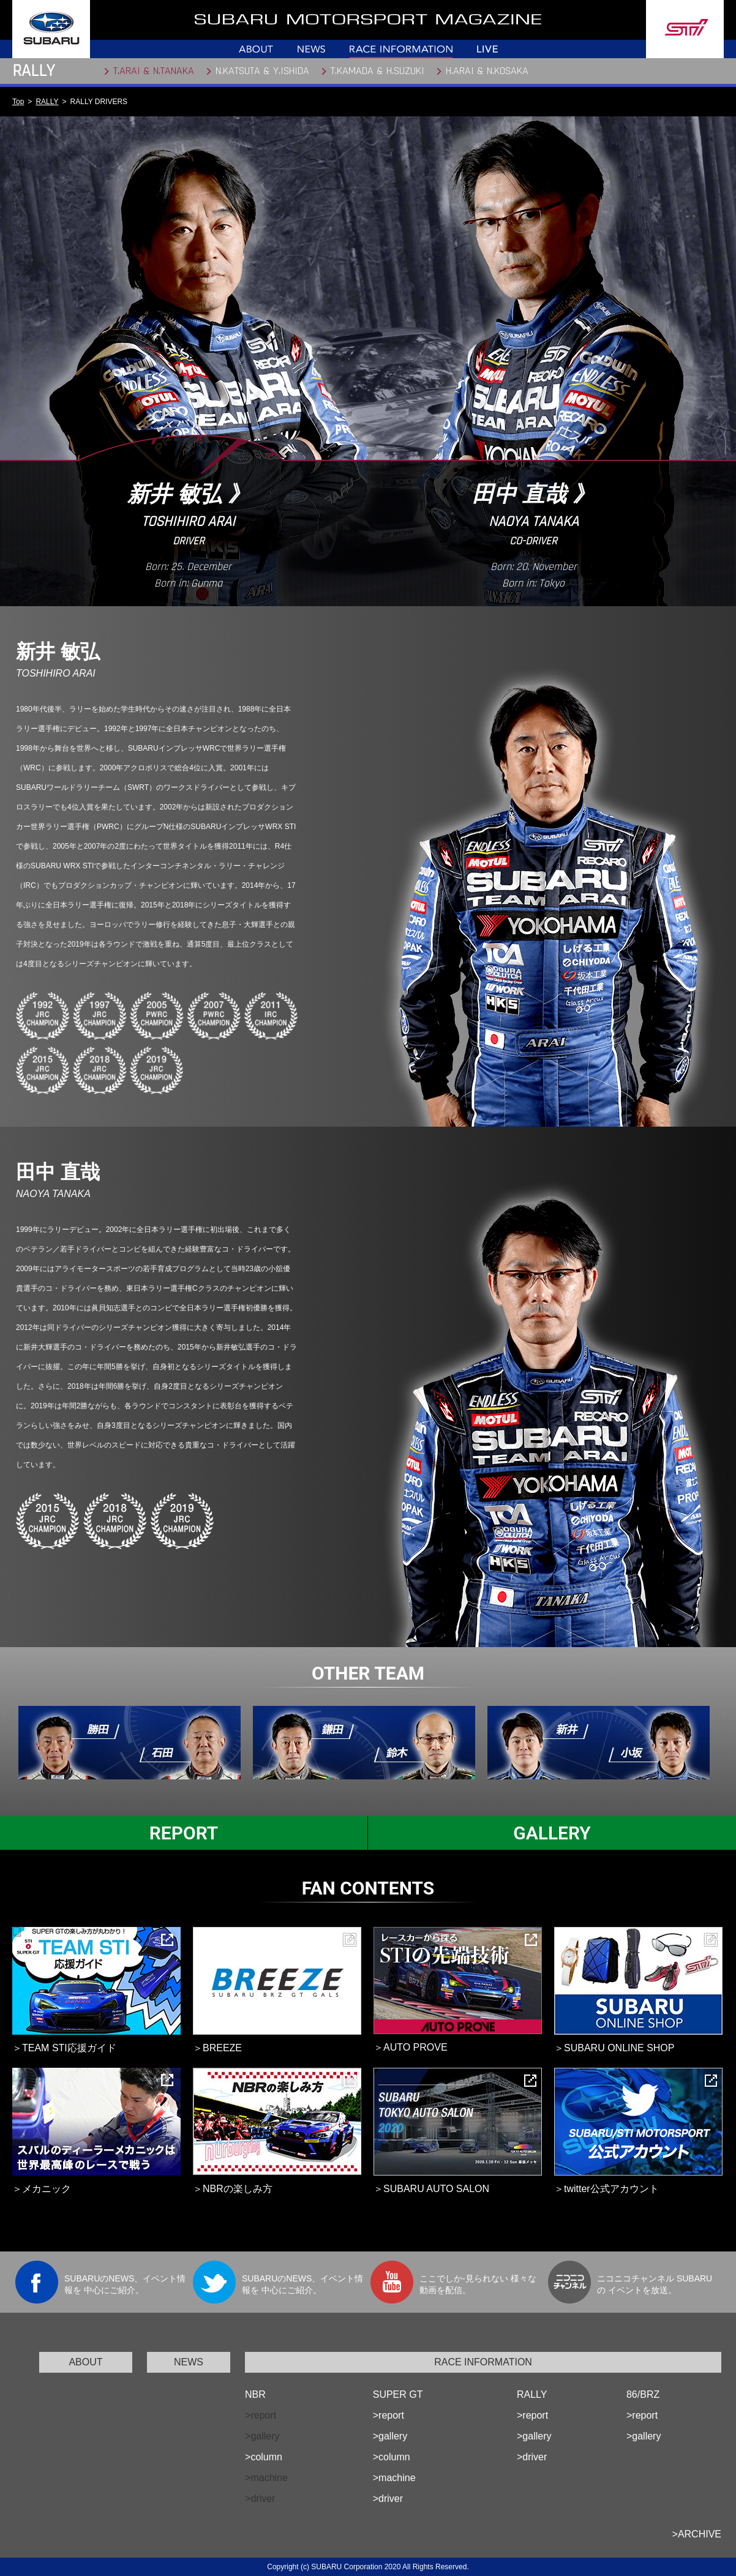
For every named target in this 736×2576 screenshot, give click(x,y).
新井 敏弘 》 (188, 493)
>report (388, 2415)
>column (263, 2457)
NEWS (188, 2362)
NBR (255, 2394)
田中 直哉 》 (533, 493)
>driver (388, 2498)
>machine (394, 2478)
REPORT (183, 1833)
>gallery (390, 2436)
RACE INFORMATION (483, 2362)
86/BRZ (642, 2394)
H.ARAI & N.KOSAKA (487, 71)
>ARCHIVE (696, 2534)
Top (18, 101)
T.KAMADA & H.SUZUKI (377, 71)
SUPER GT (398, 2394)
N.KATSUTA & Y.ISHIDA (262, 71)
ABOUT (85, 2362)
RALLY (47, 101)
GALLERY (552, 1833)
